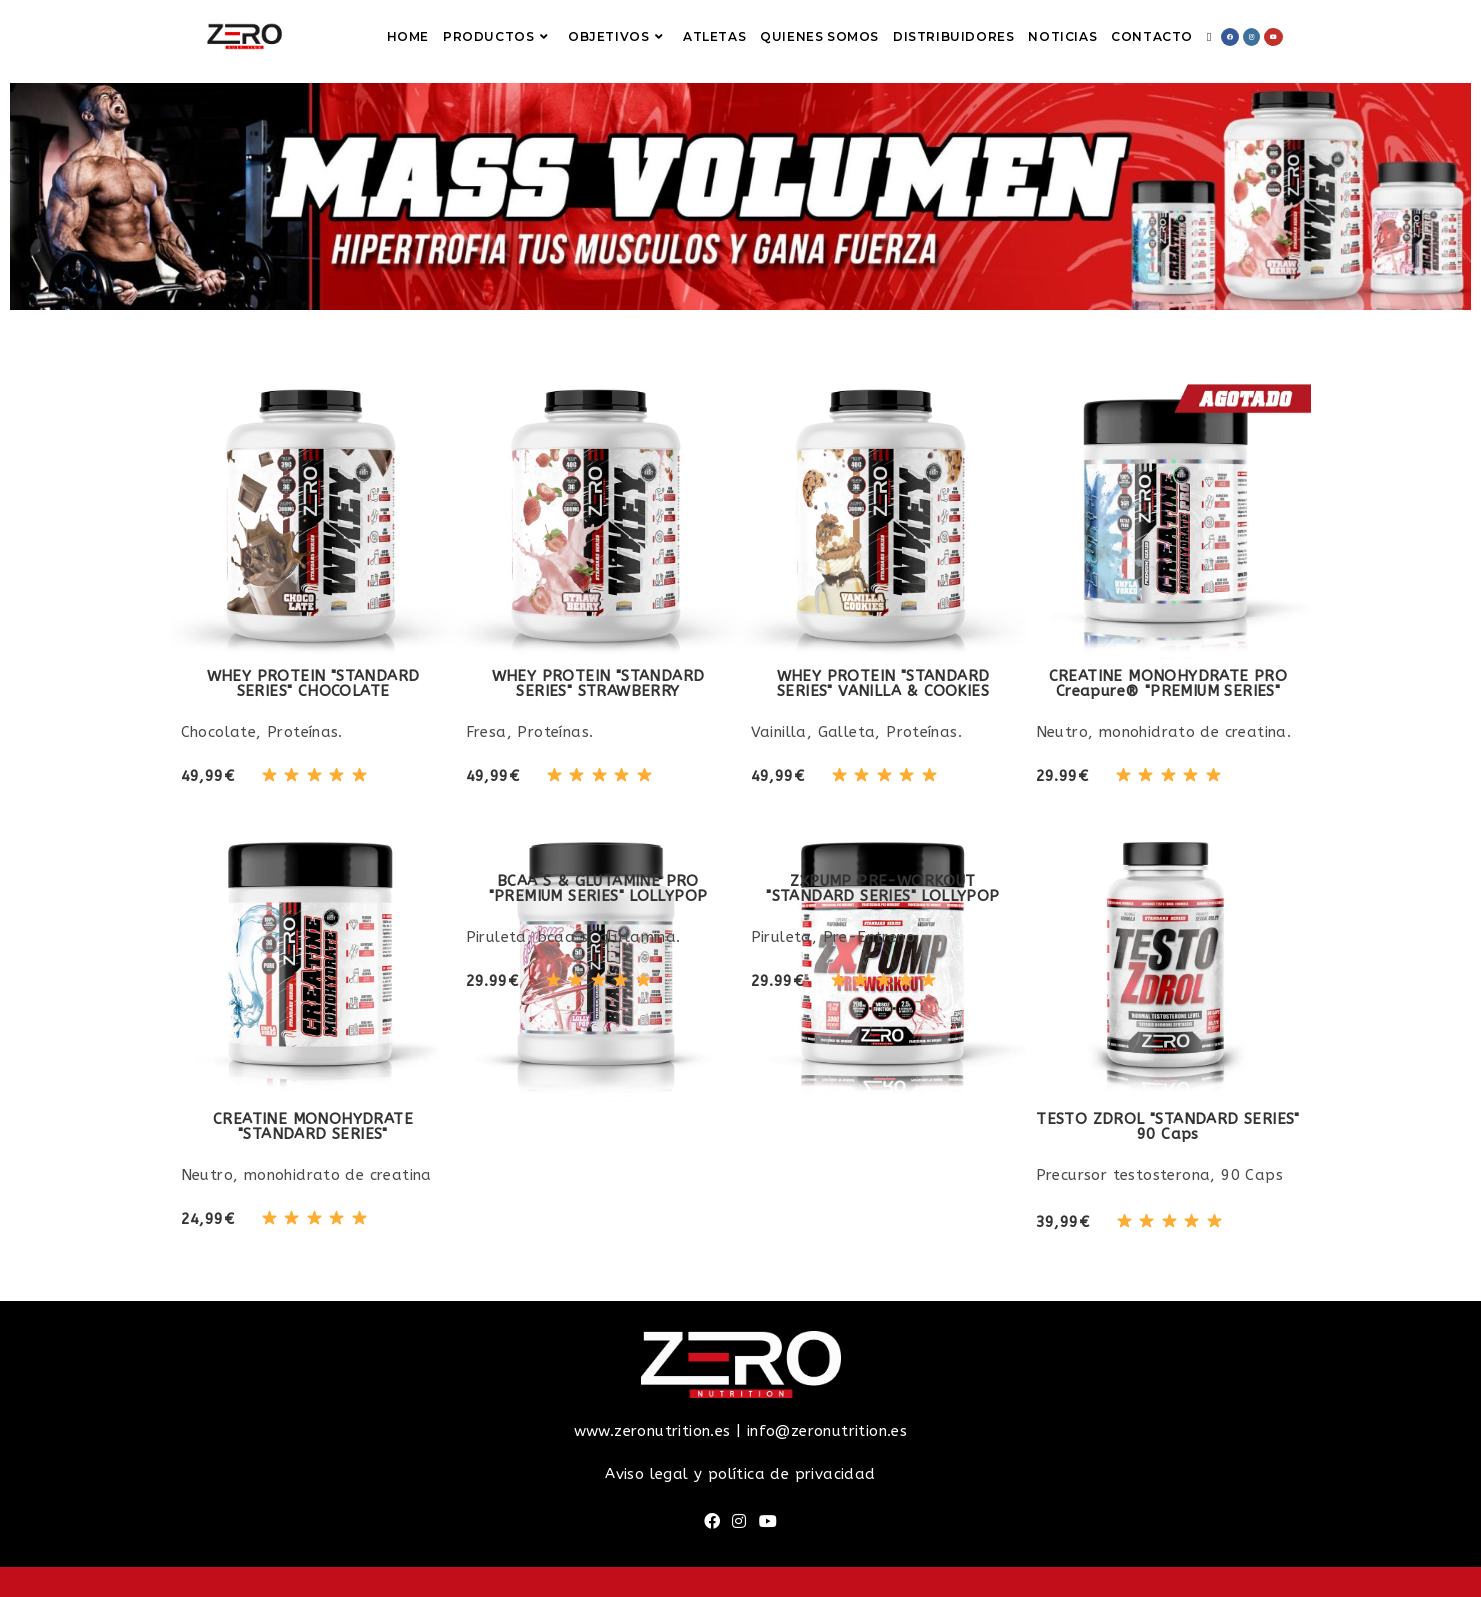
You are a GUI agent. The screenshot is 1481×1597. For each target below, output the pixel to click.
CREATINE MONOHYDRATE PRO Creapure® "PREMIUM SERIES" (1168, 683)
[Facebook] (712, 1522)
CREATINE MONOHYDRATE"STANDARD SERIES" (313, 1126)
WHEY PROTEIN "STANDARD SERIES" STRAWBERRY (598, 683)
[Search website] (1209, 36)
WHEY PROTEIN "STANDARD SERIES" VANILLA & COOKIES (883, 683)
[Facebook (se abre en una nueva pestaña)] (1230, 37)
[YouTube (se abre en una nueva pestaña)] (1273, 37)
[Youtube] (768, 1522)
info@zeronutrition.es (827, 1431)
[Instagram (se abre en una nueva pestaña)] (1251, 37)
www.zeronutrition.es (652, 1431)
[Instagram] (739, 1522)
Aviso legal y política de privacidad (740, 1474)
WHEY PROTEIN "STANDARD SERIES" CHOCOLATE (313, 683)
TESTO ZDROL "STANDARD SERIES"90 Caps (1168, 1126)
